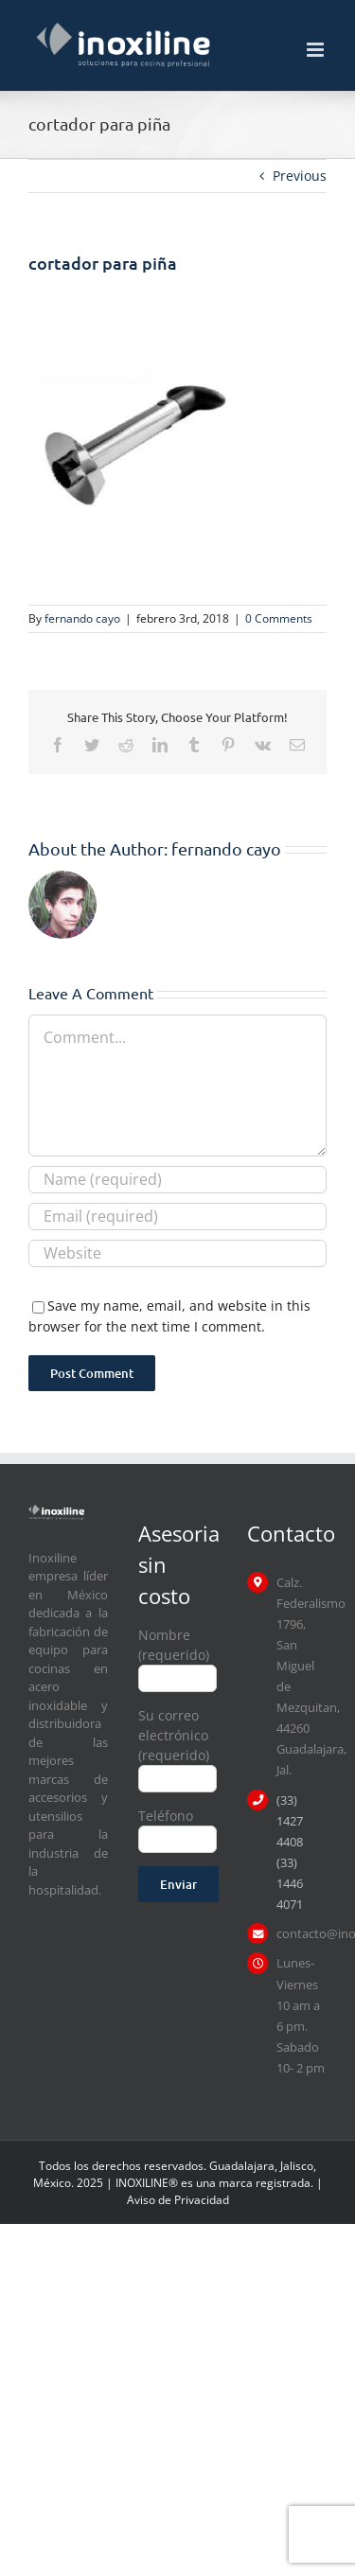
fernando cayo (82, 618)
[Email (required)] (177, 1216)
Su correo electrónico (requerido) (178, 1746)
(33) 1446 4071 (289, 1883)
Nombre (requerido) (178, 1655)
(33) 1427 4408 (289, 1820)
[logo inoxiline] (56, 1511)
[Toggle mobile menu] (317, 50)
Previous (300, 176)
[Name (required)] (177, 1179)
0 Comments (278, 618)
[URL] (177, 1253)
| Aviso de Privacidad (225, 2191)
